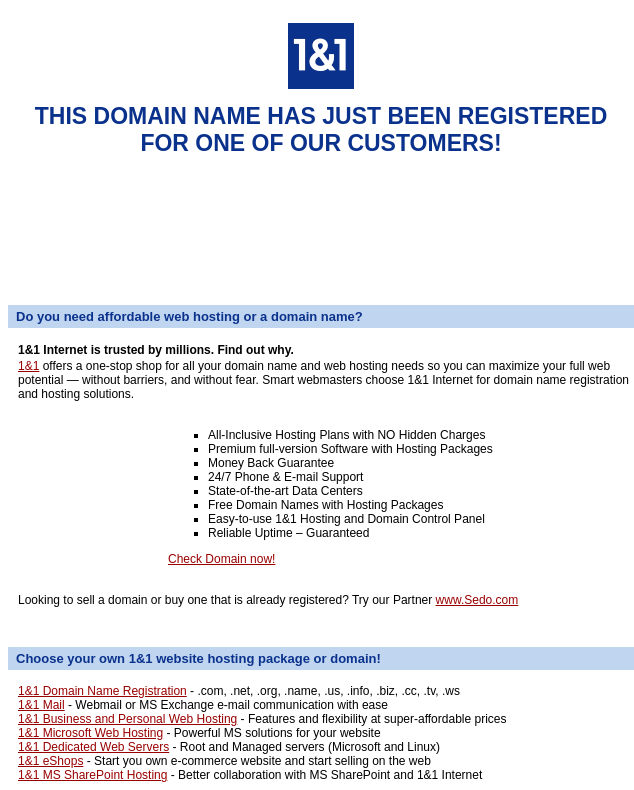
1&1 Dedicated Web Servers (93, 747)
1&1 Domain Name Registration (102, 691)
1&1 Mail (41, 705)
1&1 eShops (50, 761)
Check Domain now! (221, 559)
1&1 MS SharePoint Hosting (92, 775)
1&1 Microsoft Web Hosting (90, 733)
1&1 (28, 366)
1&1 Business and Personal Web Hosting (127, 719)
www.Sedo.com (477, 600)
